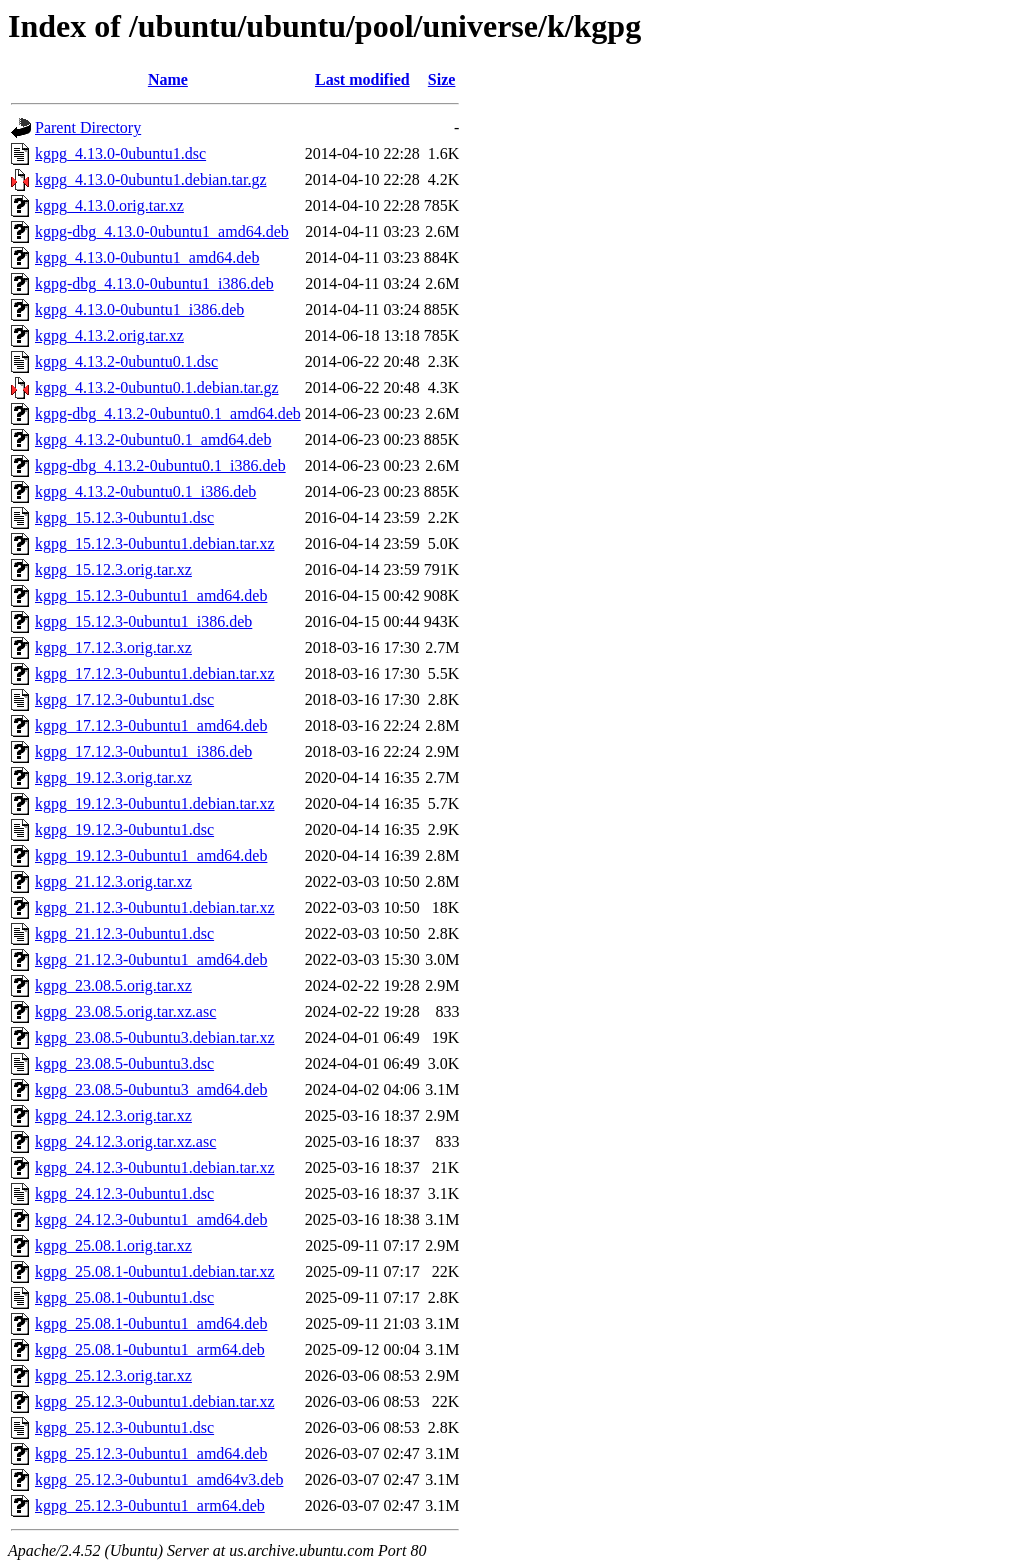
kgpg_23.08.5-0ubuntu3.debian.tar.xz (155, 1037)
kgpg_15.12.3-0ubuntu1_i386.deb (143, 621)
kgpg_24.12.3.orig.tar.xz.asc (125, 1141)
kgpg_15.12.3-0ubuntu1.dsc (124, 517)
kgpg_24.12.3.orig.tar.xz (113, 1115)
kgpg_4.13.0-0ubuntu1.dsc (120, 153)
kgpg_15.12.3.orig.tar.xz (113, 569)
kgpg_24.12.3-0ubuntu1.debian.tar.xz (155, 1167)
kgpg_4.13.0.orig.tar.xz (109, 205)
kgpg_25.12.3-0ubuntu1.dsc (124, 1427)
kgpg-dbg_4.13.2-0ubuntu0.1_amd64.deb (168, 413)
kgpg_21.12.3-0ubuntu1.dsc (124, 933)
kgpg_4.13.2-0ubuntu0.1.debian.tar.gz (157, 387)
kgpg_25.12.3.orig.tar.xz (113, 1375)
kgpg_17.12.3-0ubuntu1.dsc (124, 699)
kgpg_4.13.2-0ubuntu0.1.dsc (126, 361)
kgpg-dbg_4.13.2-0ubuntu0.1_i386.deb (160, 465)
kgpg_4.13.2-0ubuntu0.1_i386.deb (145, 491)
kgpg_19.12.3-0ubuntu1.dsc (124, 829)
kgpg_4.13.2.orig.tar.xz (109, 335)
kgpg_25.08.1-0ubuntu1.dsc (124, 1297)
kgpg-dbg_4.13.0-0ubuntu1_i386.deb (154, 283)
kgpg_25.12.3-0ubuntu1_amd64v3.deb (159, 1479)
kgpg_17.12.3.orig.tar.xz (113, 647)
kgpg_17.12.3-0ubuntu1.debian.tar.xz (155, 673)
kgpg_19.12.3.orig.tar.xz (113, 777)
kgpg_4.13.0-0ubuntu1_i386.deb (139, 309)
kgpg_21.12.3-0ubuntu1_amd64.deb (151, 959)
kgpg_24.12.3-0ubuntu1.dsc (124, 1193)
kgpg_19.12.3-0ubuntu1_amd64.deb (151, 855)
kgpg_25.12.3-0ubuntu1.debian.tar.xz (155, 1401)
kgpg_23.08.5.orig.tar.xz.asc (125, 1011)
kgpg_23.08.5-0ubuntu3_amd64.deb (151, 1089)
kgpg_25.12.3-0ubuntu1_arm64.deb (150, 1505)
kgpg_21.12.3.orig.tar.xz (113, 881)
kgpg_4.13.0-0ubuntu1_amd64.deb (147, 257)
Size (442, 79)
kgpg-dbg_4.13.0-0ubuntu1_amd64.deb (162, 231)
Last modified (362, 79)
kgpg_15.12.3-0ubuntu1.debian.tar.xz (155, 543)
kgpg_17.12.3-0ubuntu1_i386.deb (143, 751)
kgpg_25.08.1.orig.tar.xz (113, 1245)
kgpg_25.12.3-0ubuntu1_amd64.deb (151, 1453)
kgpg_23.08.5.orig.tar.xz (113, 985)
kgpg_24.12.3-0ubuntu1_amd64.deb (151, 1219)
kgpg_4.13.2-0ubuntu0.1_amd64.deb (153, 439)
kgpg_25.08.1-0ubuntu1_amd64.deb (151, 1323)
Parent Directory (88, 127)
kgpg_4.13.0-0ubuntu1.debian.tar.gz (151, 179)
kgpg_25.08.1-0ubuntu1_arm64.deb (150, 1349)
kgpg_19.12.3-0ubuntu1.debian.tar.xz (155, 803)
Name (168, 79)
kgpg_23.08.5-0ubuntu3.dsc (124, 1063)
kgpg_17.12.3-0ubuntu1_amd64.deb (151, 725)
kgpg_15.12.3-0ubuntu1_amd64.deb (151, 595)
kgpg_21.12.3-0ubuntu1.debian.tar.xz (155, 907)
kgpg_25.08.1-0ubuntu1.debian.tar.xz (155, 1271)
